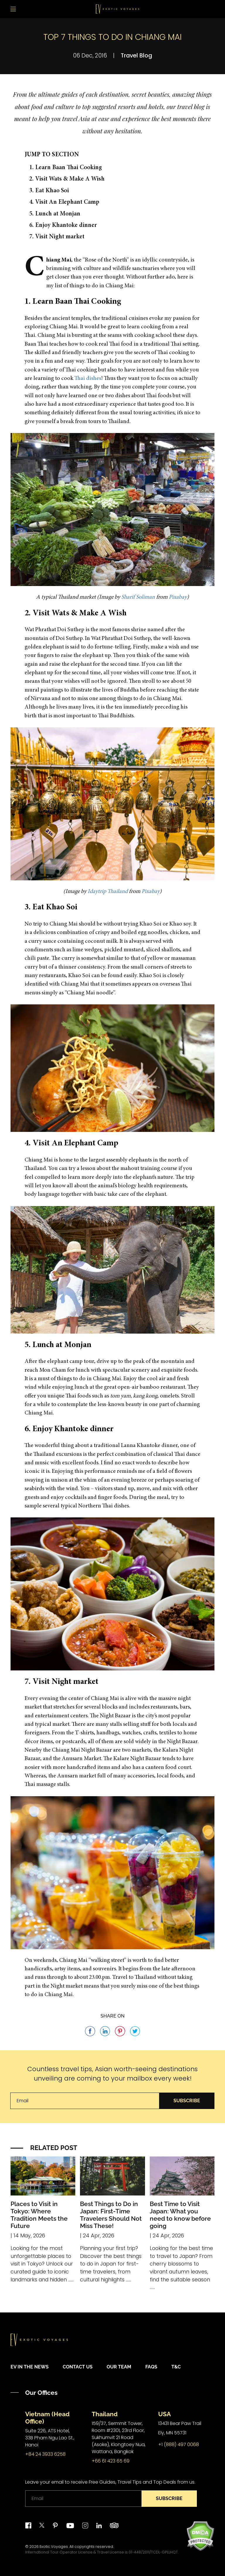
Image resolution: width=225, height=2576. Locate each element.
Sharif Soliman (138, 597)
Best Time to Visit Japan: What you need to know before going (180, 2214)
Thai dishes (87, 378)
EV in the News (30, 2367)
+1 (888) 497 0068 (178, 2444)
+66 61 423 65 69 (110, 2461)
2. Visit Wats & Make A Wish (67, 179)
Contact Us (78, 2367)
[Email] (84, 2101)
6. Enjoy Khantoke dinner (63, 226)
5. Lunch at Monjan (54, 214)
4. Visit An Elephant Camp (64, 202)
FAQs (151, 2367)
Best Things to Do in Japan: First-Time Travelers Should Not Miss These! (111, 2214)
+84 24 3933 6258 (45, 2454)
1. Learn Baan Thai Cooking (66, 168)
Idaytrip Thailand (108, 891)
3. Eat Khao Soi (49, 191)
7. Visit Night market (56, 237)
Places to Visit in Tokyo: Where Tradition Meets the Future (39, 2214)
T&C (176, 2367)
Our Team (119, 2367)
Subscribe (186, 2100)
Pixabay (178, 597)
